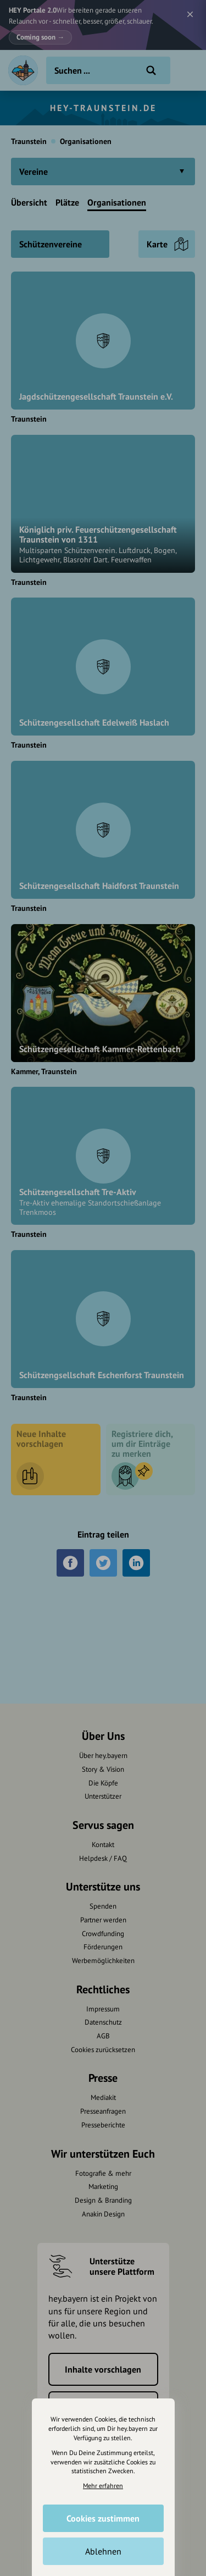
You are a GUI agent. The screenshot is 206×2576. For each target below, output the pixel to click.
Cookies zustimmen (103, 2518)
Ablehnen (103, 2551)
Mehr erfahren (103, 2485)
